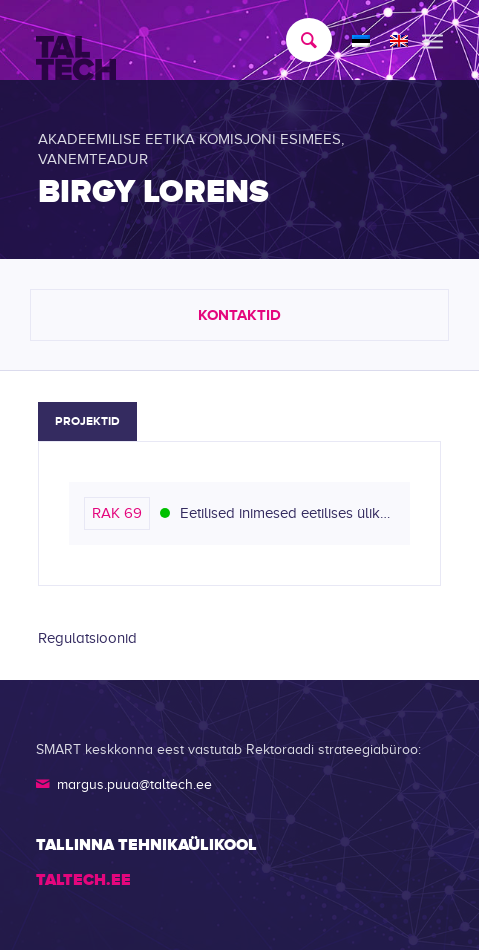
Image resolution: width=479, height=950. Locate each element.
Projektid (87, 421)
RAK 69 (117, 513)
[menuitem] (299, 40)
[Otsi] (299, 40)
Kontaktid (239, 314)
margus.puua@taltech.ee (134, 784)
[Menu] (432, 40)
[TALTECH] (199, 41)
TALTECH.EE (83, 879)
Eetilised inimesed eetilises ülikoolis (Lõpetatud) (287, 513)
